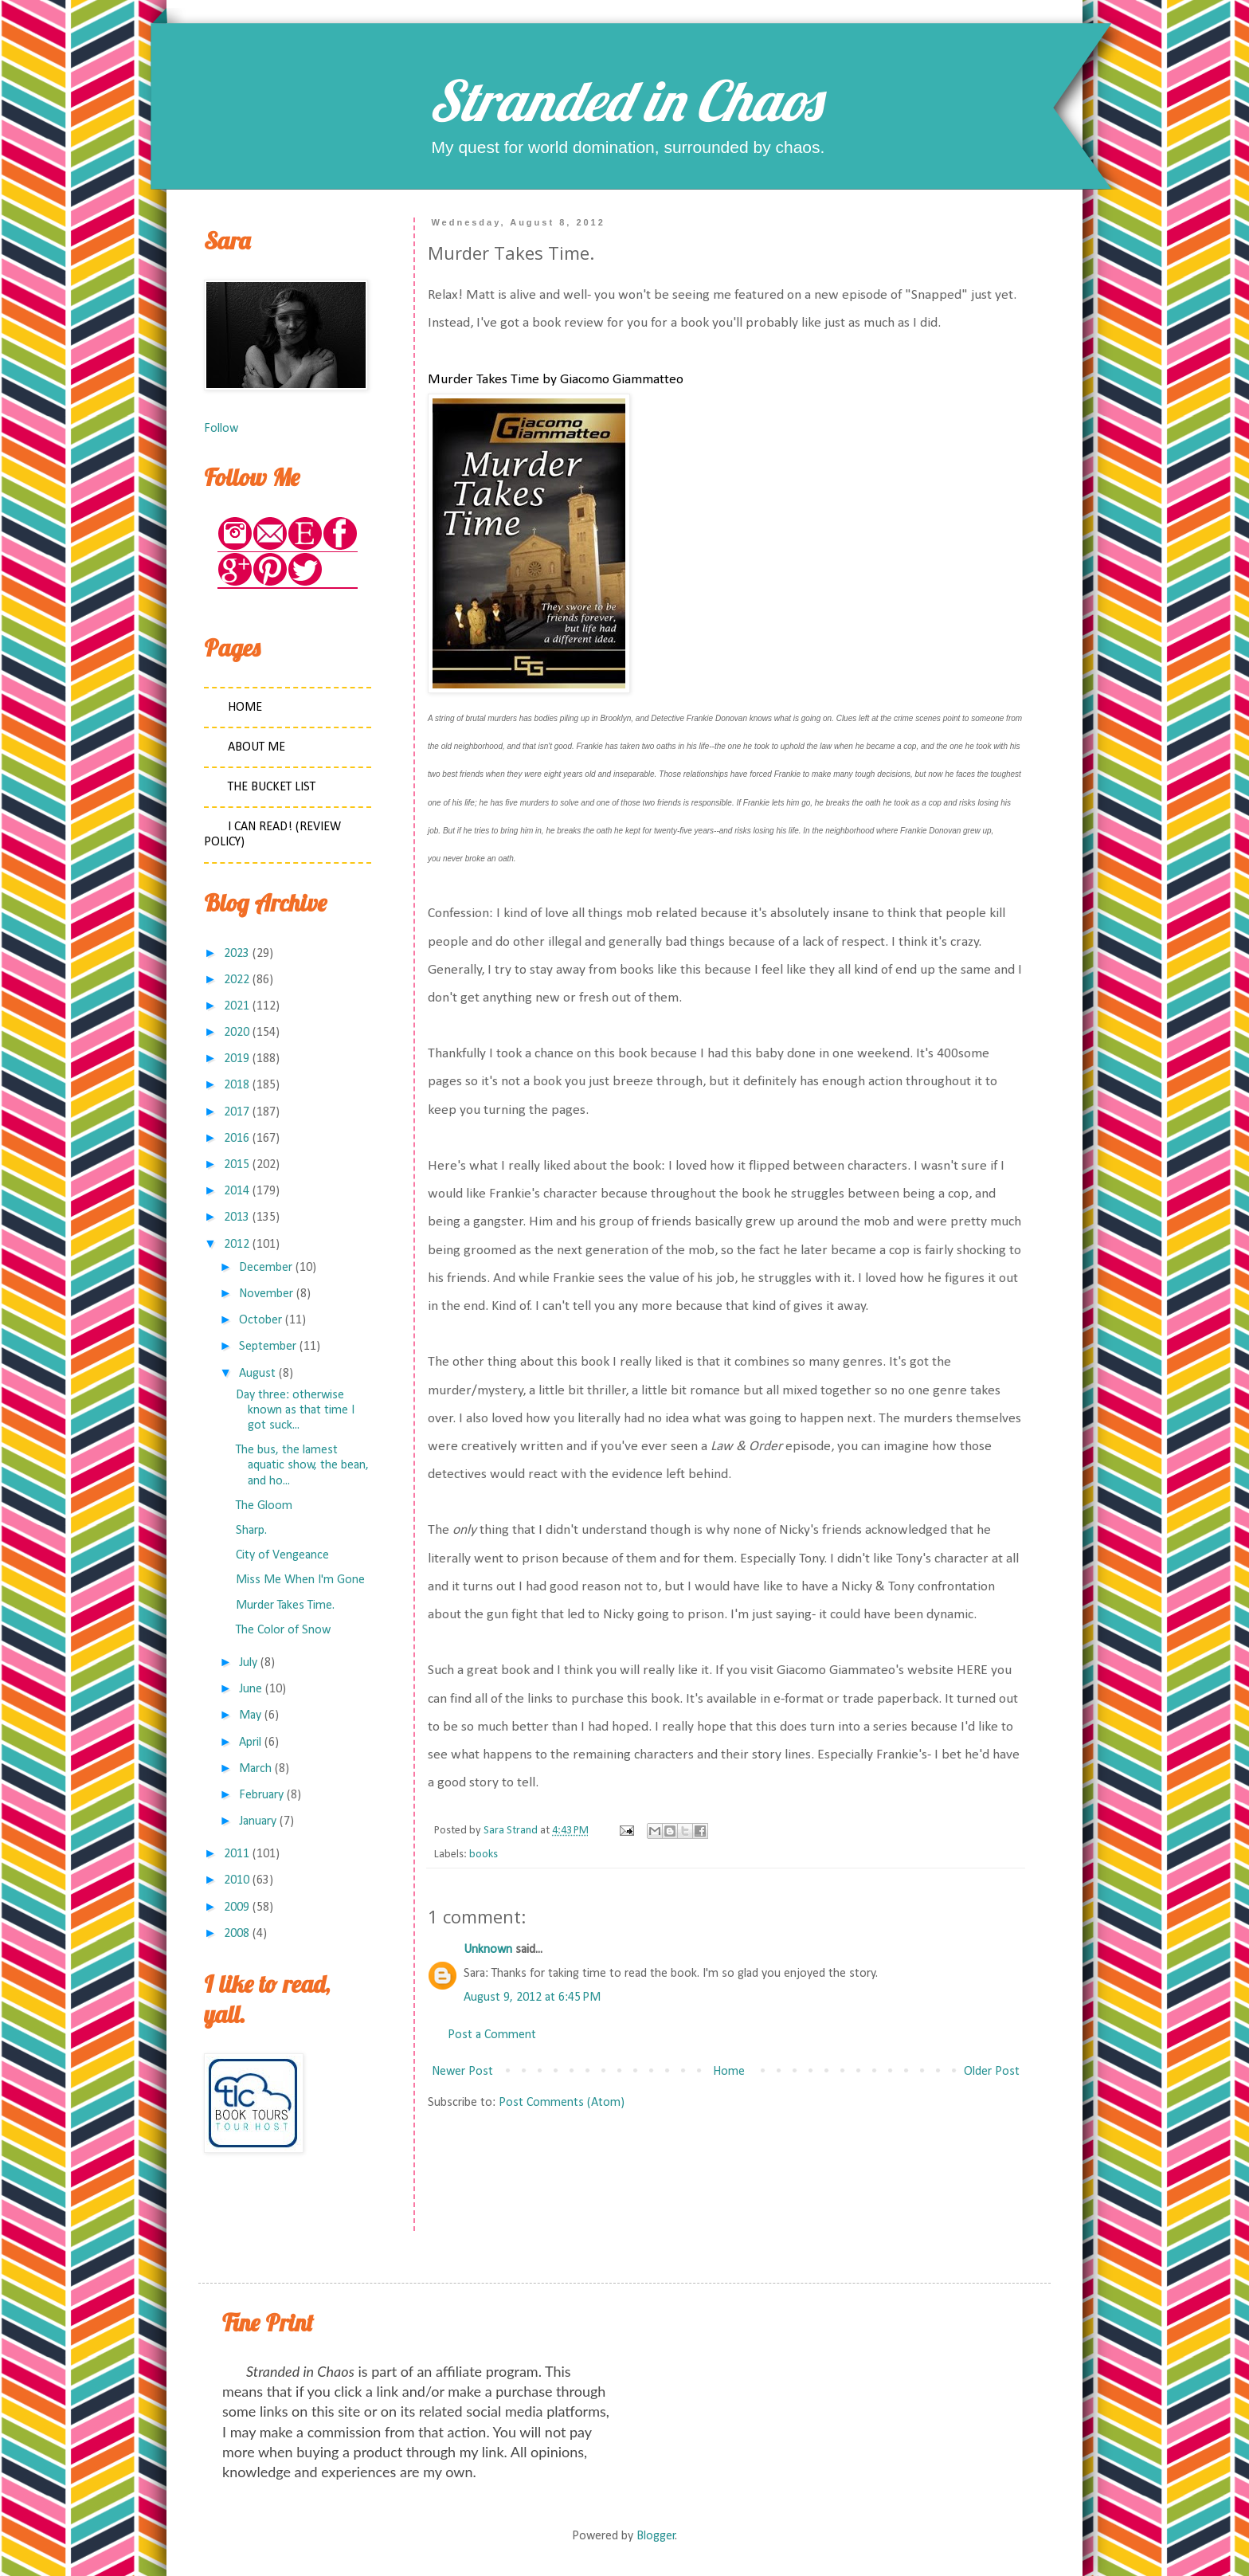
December (265, 1267)
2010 (236, 1880)
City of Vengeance (282, 1555)
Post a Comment (492, 2035)
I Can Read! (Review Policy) (272, 835)
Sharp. (251, 1530)
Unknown (488, 1949)
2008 (236, 1933)
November (266, 1294)
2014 (236, 1191)
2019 (236, 1059)
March (255, 1768)
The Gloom (264, 1506)
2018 (236, 1085)
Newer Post (462, 2071)
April (250, 1742)
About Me (256, 747)
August (257, 1373)
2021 (236, 1006)
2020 (236, 1032)
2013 (236, 1217)
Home (729, 2071)
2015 (236, 1165)
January (257, 1821)
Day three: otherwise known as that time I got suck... (295, 1410)
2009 (236, 1907)
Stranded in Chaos (624, 100)
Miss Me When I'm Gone (300, 1580)
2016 (236, 1138)
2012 (236, 1244)
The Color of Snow (283, 1630)
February (261, 1795)
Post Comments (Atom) (561, 2102)
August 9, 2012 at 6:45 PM (532, 1997)
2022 (236, 980)
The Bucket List (271, 787)
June (250, 1689)
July (248, 1663)
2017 (236, 1112)
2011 (236, 1854)
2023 (236, 953)
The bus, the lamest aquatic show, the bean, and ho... (302, 1465)
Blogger (655, 2536)
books (483, 1854)
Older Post (992, 2071)
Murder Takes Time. (285, 1605)
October (260, 1320)
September (267, 1346)
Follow (221, 428)
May (250, 1715)
